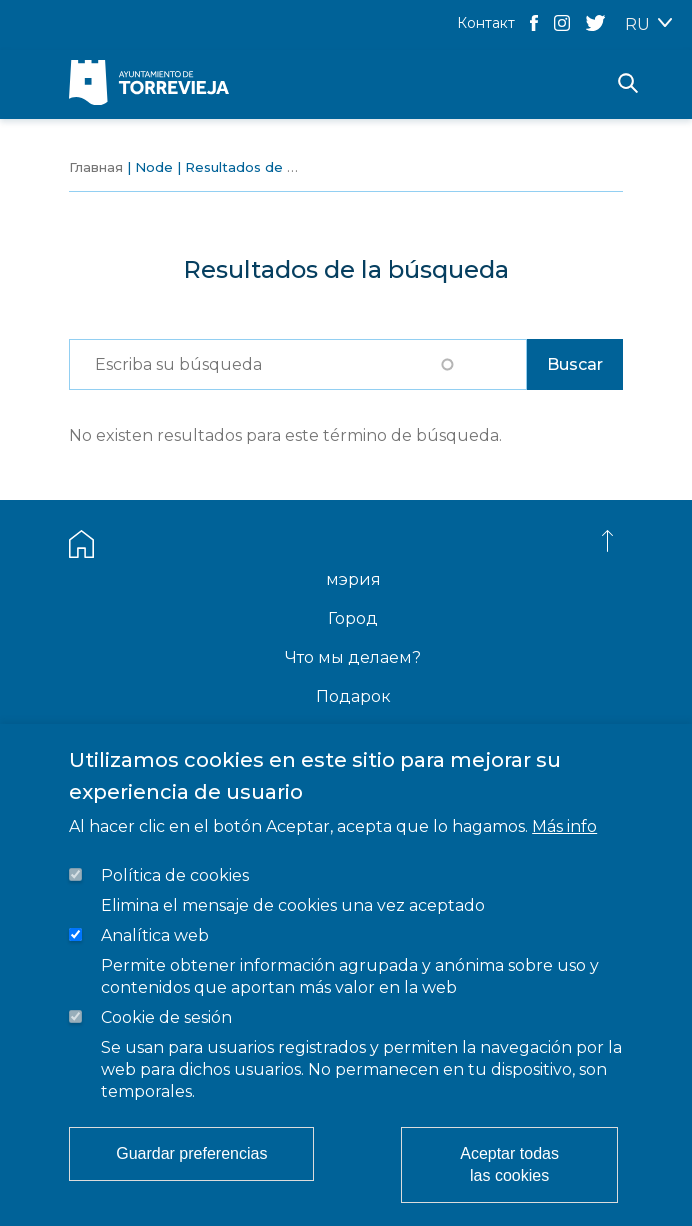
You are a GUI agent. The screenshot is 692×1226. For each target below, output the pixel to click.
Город (353, 618)
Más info (564, 827)
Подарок (353, 696)
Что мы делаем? (353, 657)
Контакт (486, 23)
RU (637, 24)
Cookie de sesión (166, 1018)
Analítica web (155, 936)
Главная (96, 167)
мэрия (353, 579)
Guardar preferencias (191, 1154)
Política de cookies (175, 876)
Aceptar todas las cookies (509, 1165)
